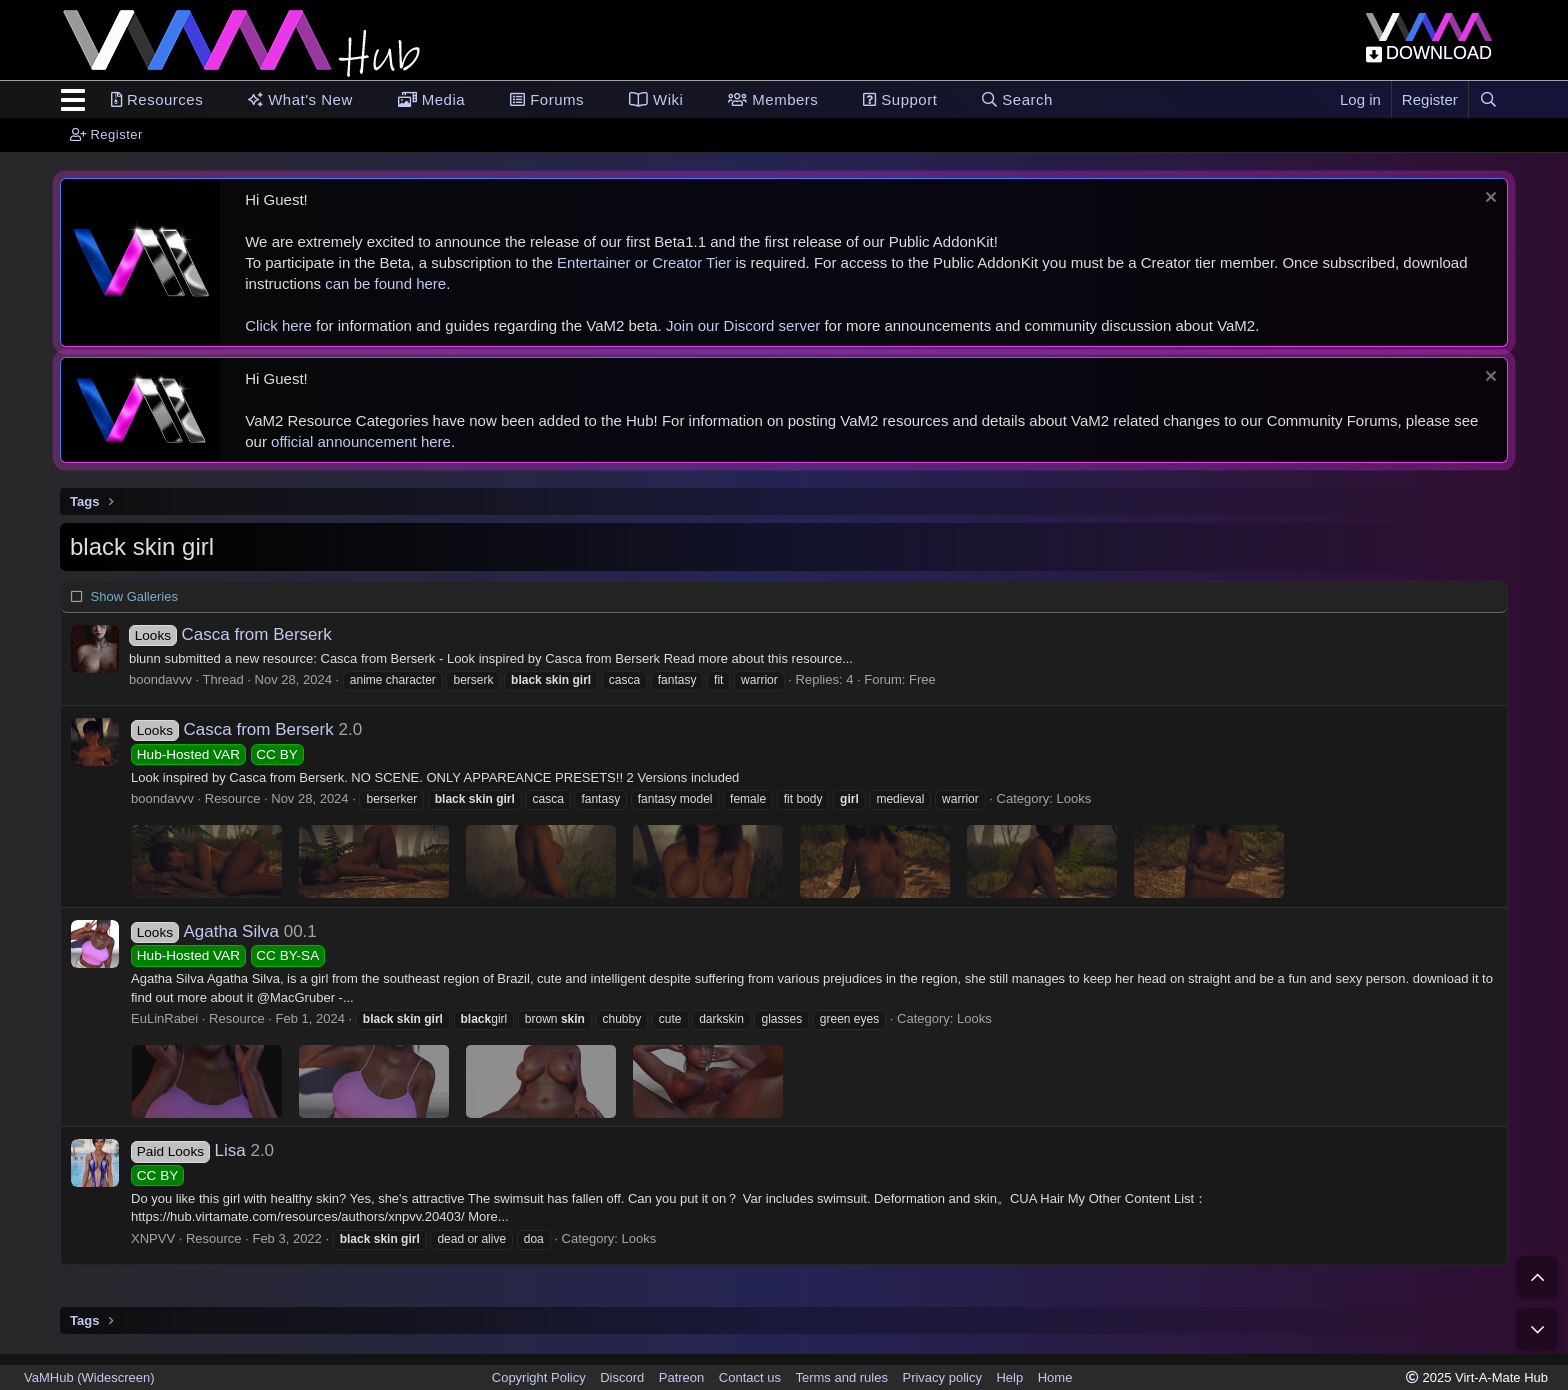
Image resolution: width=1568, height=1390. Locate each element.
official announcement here (361, 441)
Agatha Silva (205, 931)
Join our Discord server (743, 325)
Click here (278, 325)
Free (922, 679)
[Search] (1488, 99)
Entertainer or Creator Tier (644, 262)
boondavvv (160, 679)
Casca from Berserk (230, 634)
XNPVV (153, 1238)
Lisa (188, 1150)
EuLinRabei (164, 1018)
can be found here (385, 283)
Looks (1074, 798)
